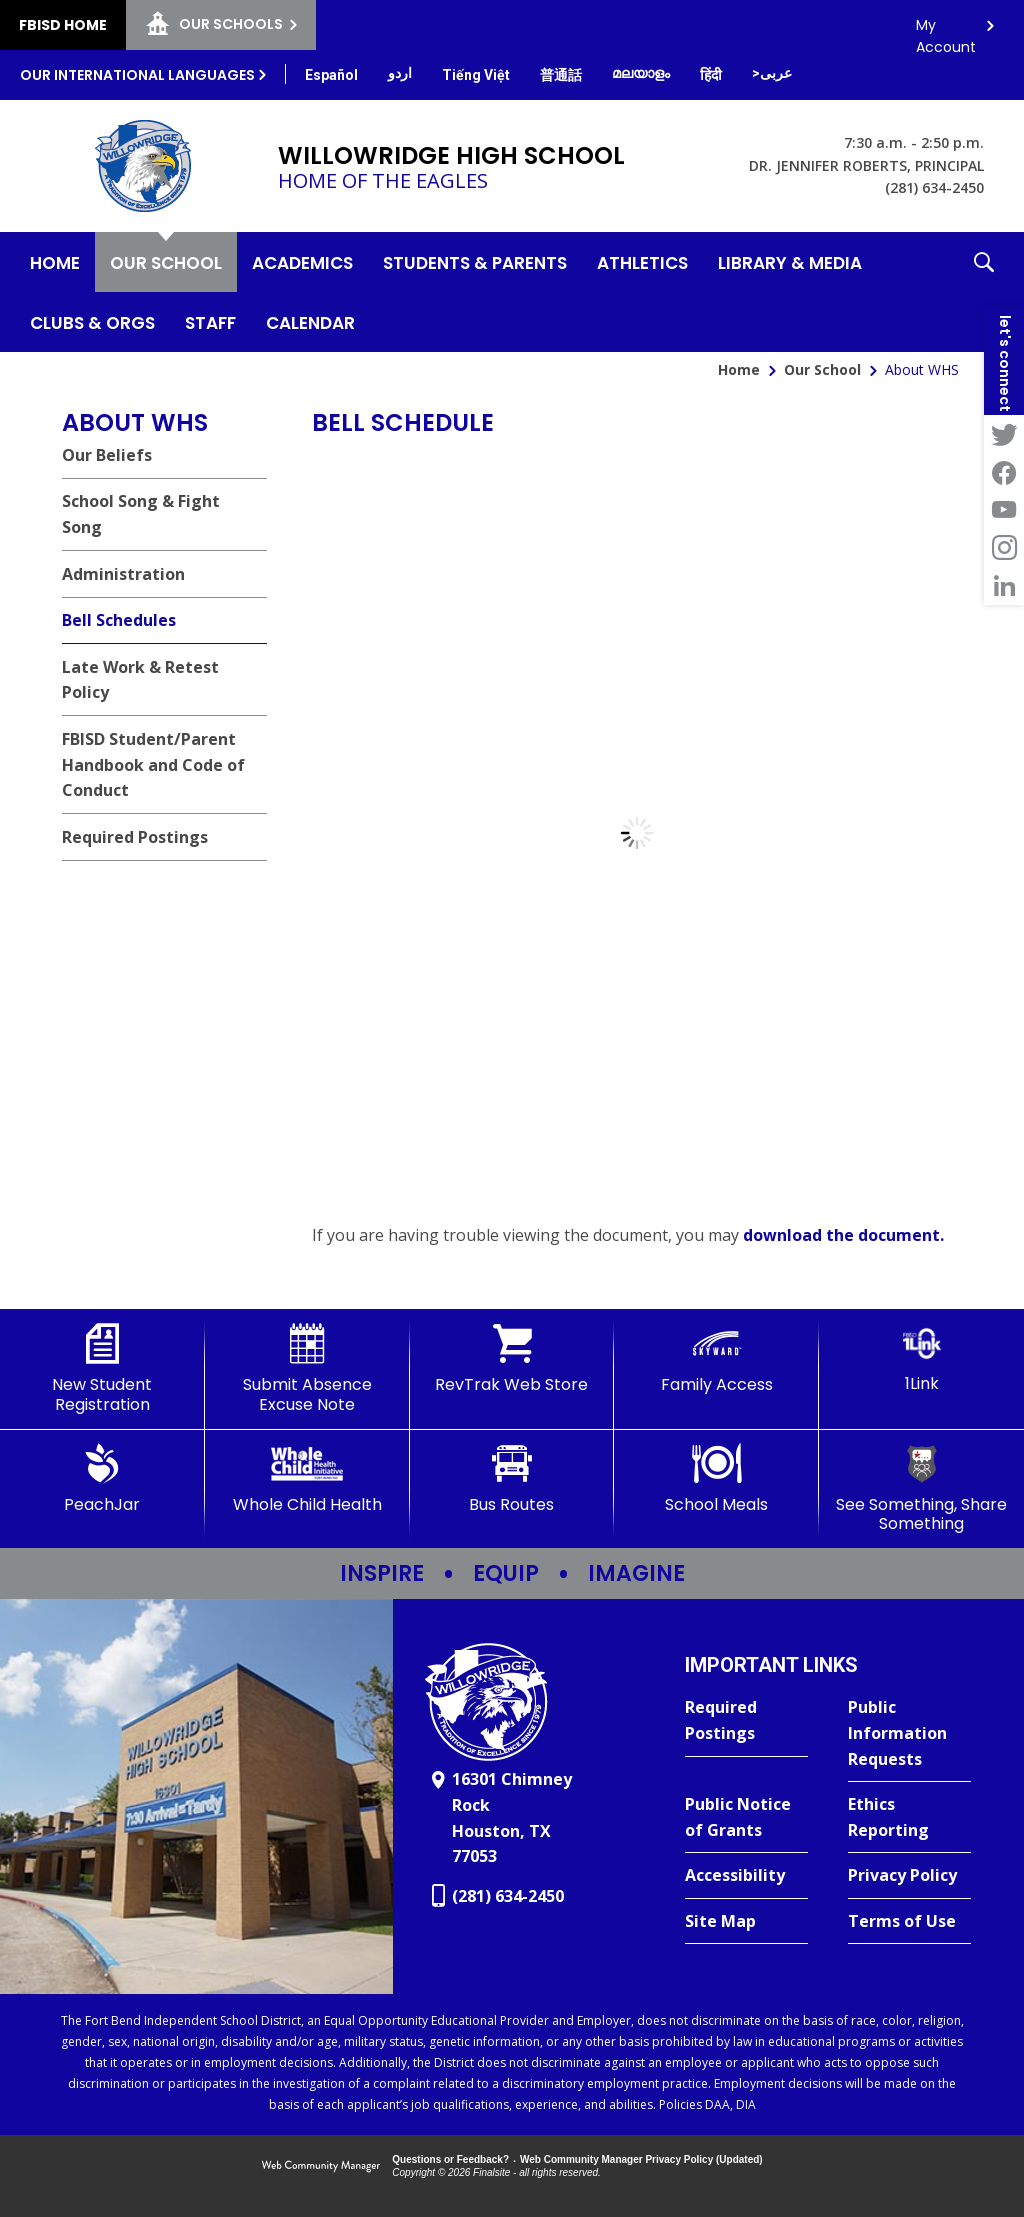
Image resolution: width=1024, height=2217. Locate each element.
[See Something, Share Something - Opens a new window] (921, 1488)
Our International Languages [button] (137, 75)
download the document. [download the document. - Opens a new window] (843, 1235)
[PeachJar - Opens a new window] (102, 1479)
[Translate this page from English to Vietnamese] (476, 75)
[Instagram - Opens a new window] (1004, 548)
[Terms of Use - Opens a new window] (909, 1922)
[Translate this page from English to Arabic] (772, 73)
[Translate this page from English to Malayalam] (641, 73)
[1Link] (921, 1358)
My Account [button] (946, 30)
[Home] (55, 262)
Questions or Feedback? (450, 2159)
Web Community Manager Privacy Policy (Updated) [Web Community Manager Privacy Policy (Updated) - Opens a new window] (641, 2159)
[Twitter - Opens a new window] (1004, 434)
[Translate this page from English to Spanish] (331, 75)
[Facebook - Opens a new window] (1004, 472)
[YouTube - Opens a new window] (1004, 510)
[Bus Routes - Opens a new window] (512, 1479)
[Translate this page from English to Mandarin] (561, 75)
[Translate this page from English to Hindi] (711, 75)
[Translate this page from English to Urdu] (400, 73)
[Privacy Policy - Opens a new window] (909, 1876)
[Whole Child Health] (307, 1479)
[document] (637, 833)
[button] (984, 292)
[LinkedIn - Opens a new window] (1004, 586)
